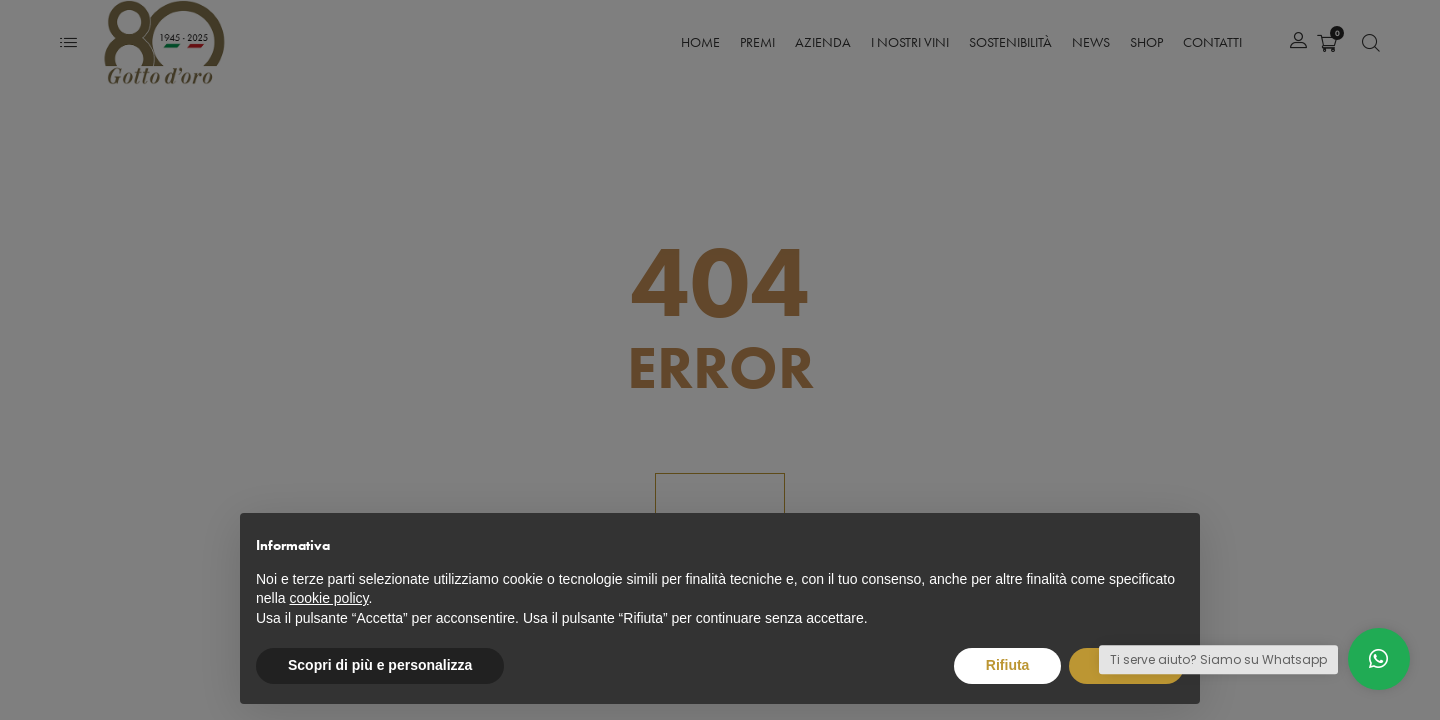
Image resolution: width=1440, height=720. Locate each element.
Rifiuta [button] (1008, 665)
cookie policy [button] (328, 598)
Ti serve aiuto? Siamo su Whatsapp (1218, 659)
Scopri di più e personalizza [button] (380, 665)
